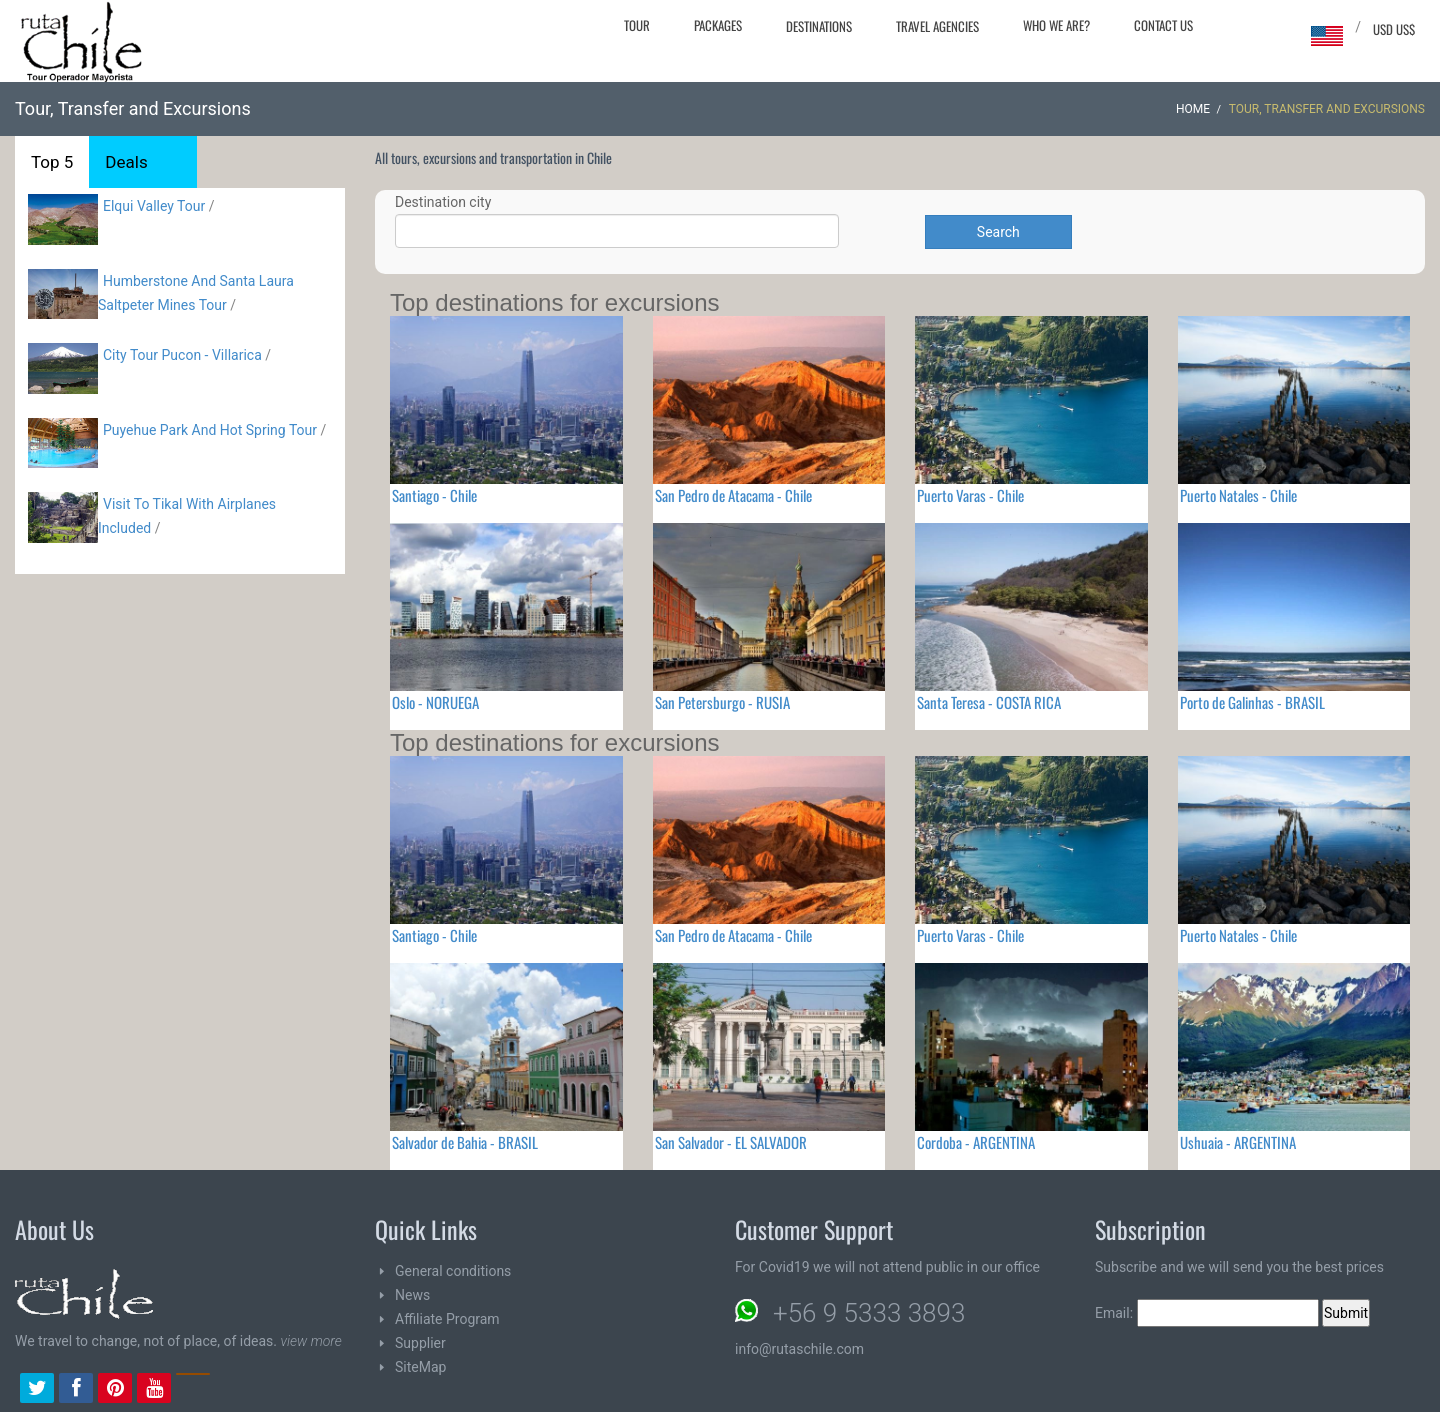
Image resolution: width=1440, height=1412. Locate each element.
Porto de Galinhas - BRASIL (1252, 702)
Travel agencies (937, 26)
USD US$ (1394, 29)
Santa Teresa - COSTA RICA (989, 702)
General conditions (453, 1271)
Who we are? (1056, 25)
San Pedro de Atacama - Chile (733, 495)
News (412, 1295)
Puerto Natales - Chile (1238, 495)
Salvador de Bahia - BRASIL (465, 1142)
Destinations (819, 26)
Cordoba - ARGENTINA (976, 1142)
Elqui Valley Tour (154, 206)
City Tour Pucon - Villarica (182, 355)
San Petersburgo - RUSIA (722, 702)
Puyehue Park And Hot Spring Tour (210, 430)
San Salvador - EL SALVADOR (731, 1142)
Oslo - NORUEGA (435, 702)
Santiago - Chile (434, 495)
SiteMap (420, 1367)
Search (998, 232)
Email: (1207, 1313)
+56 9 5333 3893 (869, 1313)
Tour (637, 25)
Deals (126, 162)
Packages (718, 25)
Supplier (420, 1343)
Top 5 (52, 162)
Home (1193, 109)
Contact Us (1163, 25)
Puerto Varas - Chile (970, 495)
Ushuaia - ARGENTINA (1238, 1142)
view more (310, 1341)
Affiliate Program (447, 1319)
